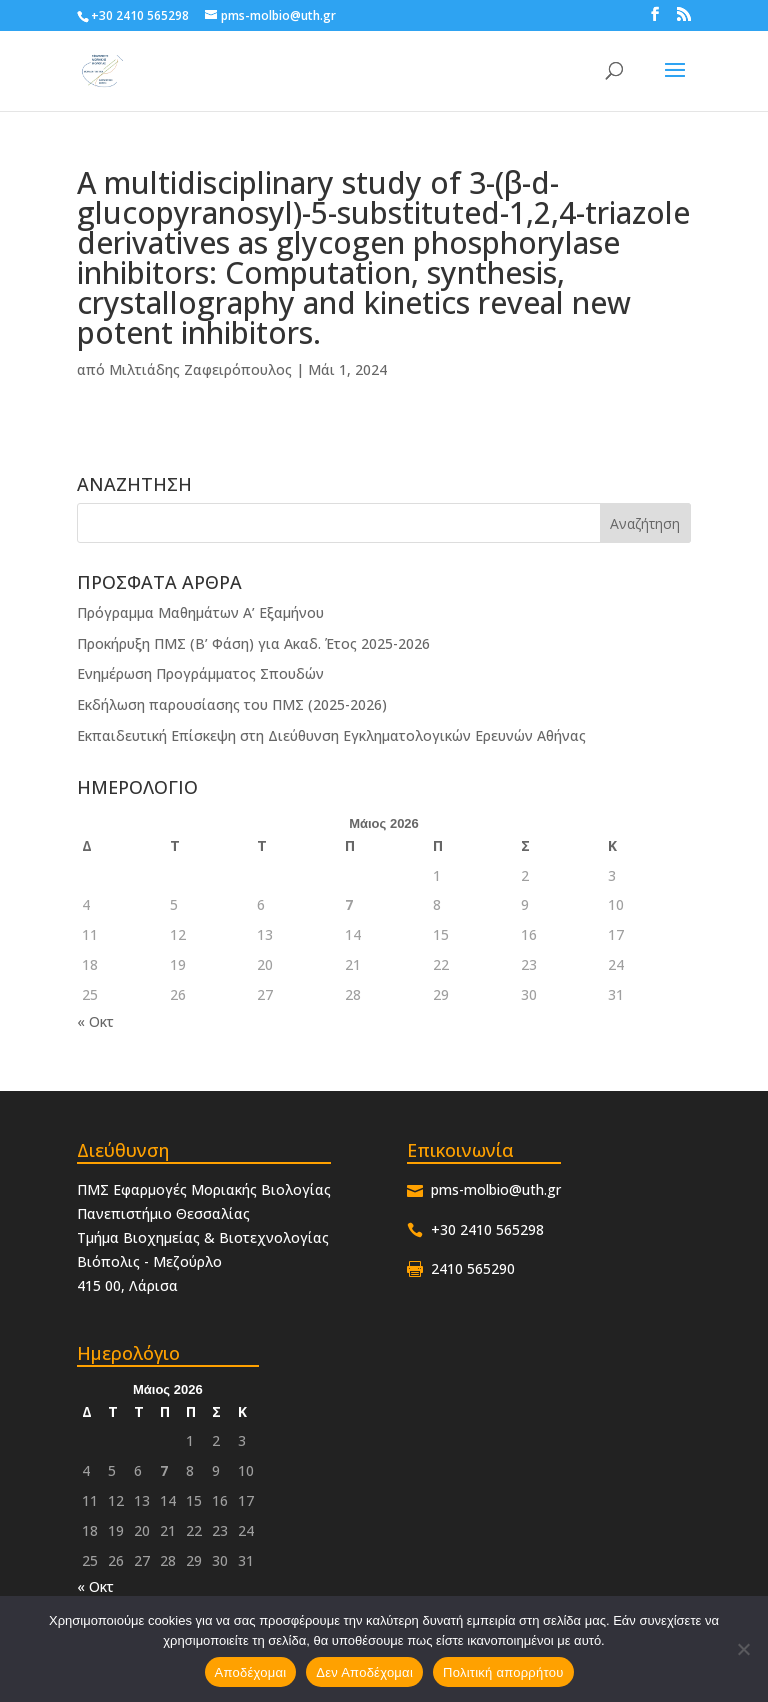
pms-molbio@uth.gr (496, 1189)
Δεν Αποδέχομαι (364, 1672)
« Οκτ (95, 1021)
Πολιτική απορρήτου (503, 1672)
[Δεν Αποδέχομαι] (743, 1649)
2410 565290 (473, 1268)
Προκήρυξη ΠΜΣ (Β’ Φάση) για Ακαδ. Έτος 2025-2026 (253, 643)
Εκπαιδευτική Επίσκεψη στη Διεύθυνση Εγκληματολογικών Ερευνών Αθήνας (331, 735)
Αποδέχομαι (251, 1672)
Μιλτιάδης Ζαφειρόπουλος (200, 369)
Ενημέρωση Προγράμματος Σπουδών (200, 673)
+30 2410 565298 (140, 15)
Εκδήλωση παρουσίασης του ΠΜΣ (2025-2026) (232, 704)
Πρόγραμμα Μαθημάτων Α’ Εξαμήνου (200, 612)
